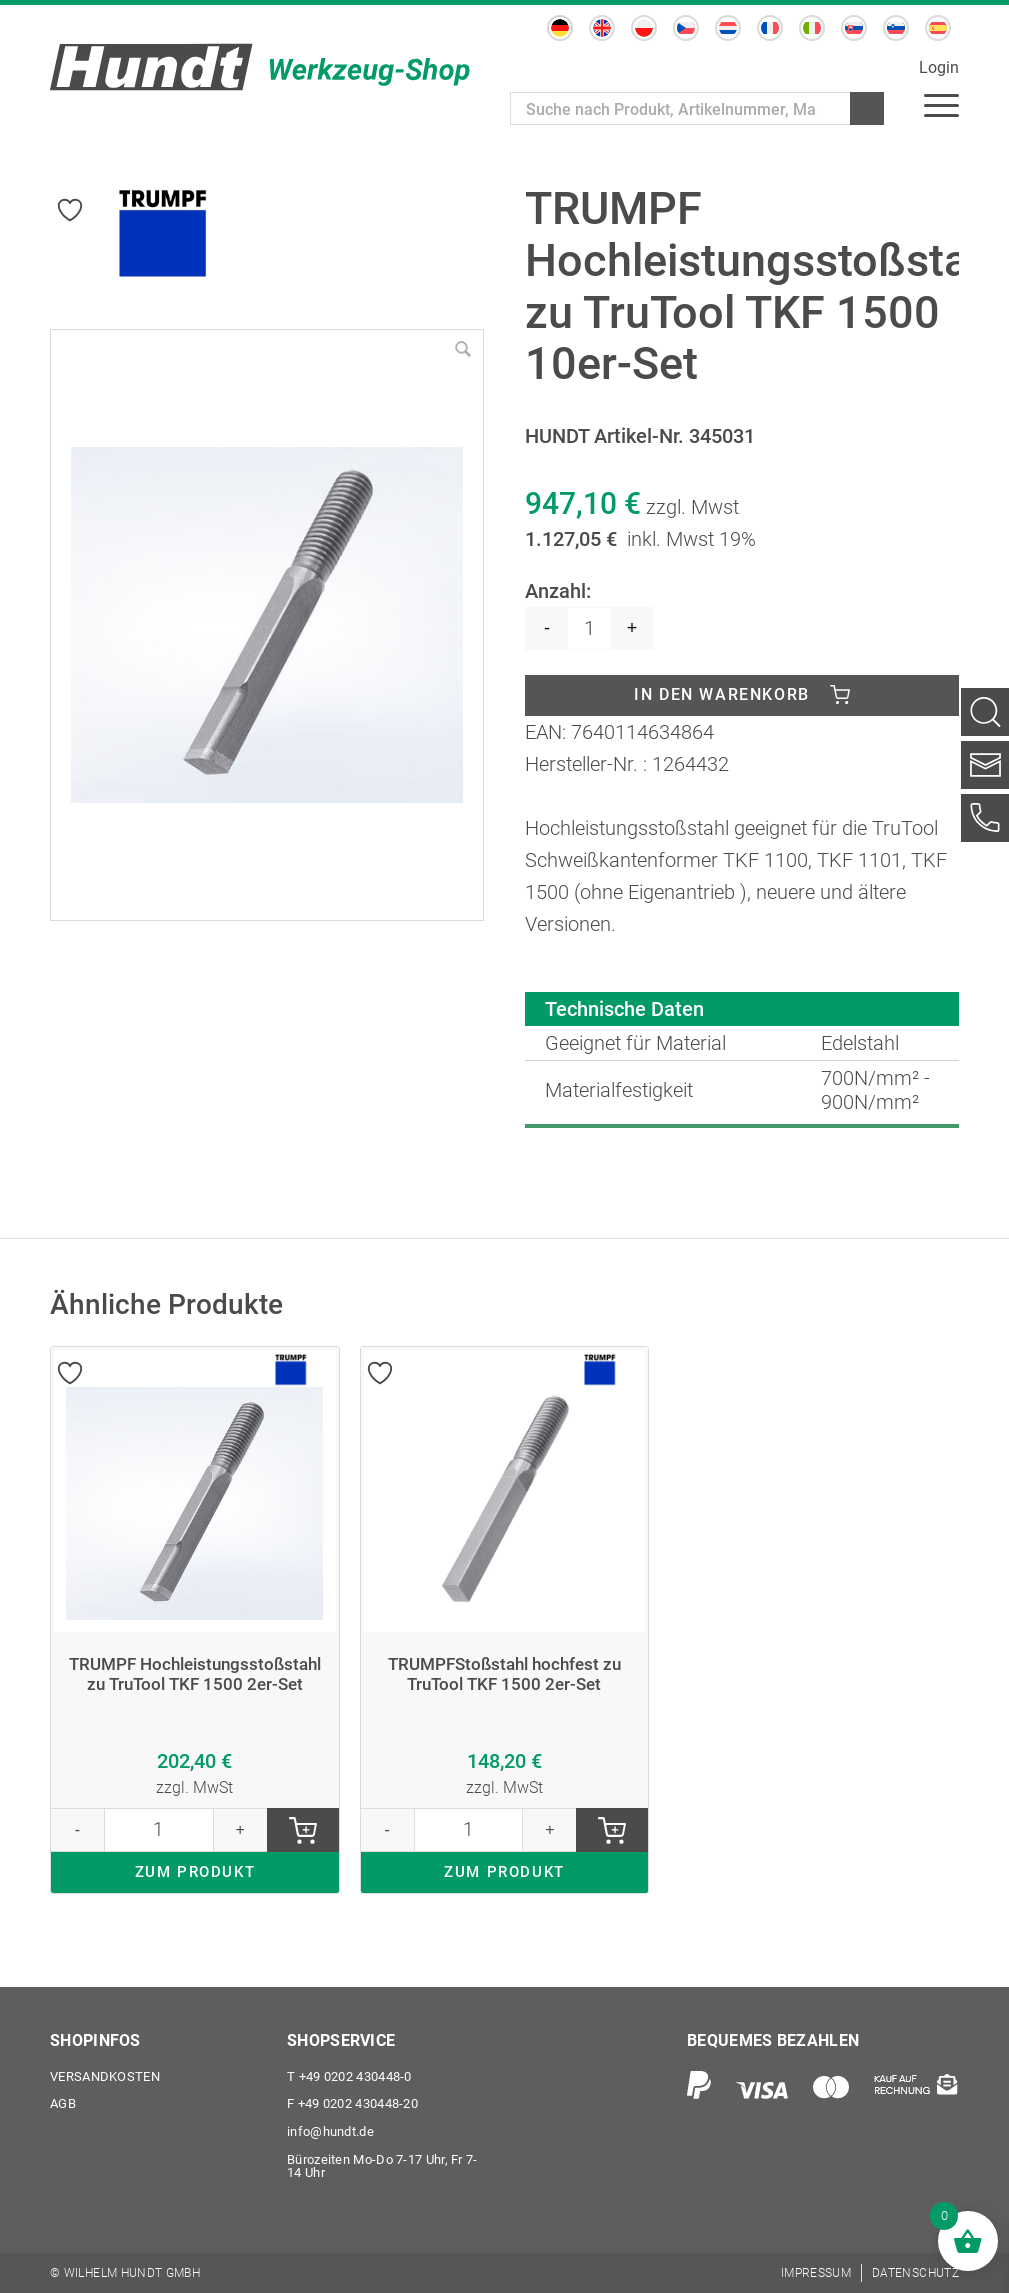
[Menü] (941, 105)
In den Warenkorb (722, 695)
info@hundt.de (330, 2131)
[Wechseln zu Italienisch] (812, 28)
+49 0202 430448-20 (352, 2103)
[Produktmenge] (589, 628)
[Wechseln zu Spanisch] (938, 28)
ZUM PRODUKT (195, 1899)
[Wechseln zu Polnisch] (644, 28)
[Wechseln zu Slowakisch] (854, 28)
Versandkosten (105, 2075)
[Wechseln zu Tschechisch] (686, 28)
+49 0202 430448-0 (349, 2075)
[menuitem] (941, 105)
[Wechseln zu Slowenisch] (896, 28)
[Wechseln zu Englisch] (602, 28)
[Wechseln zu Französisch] (770, 28)
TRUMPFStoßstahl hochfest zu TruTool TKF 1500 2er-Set (504, 1676)
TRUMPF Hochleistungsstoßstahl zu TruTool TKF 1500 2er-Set (194, 1687)
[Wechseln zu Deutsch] (560, 28)
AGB (63, 2103)
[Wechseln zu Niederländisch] (728, 28)
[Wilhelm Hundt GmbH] (260, 67)
